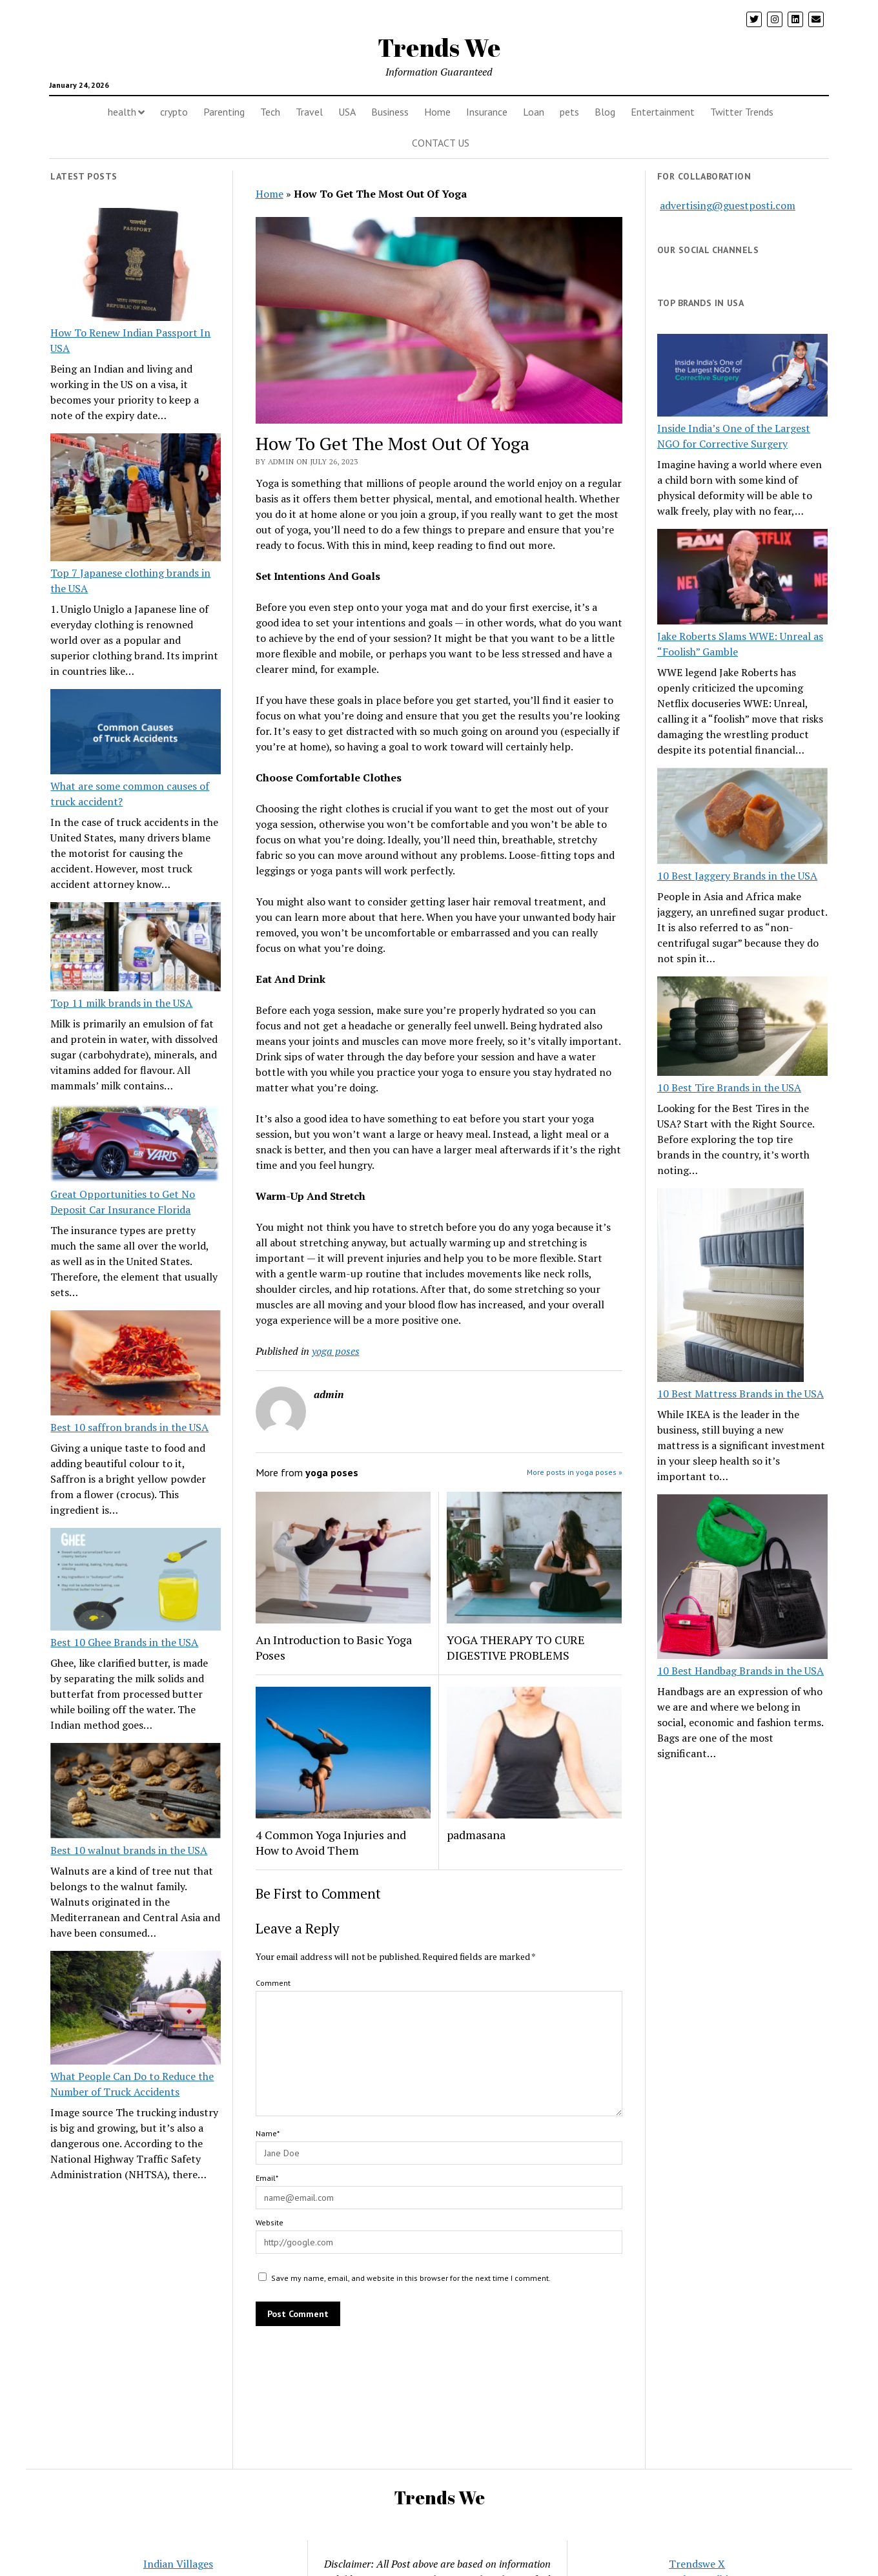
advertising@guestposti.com (727, 205)
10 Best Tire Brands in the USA (729, 1087)
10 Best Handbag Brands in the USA (740, 1671)
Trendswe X (697, 2564)
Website (269, 2222)
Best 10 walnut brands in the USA (128, 1850)
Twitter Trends (741, 111)
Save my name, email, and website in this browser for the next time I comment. (411, 2278)
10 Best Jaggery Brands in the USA (737, 876)
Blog (605, 111)
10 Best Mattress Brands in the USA (740, 1393)
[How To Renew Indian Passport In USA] (135, 266)
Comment (273, 1983)
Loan (533, 111)
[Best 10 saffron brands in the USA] (135, 1364)
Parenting (224, 111)
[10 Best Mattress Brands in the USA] (730, 1287)
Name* (268, 2133)
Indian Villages (178, 2564)
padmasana (476, 1834)
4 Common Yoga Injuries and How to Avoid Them (331, 1842)
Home (437, 111)
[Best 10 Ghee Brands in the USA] (135, 1581)
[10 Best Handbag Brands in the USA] (742, 1579)
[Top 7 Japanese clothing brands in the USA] (135, 499)
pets (569, 111)
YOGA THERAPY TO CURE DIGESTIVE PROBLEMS (516, 1647)
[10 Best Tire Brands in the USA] (742, 1028)
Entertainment (663, 111)
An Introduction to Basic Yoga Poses (334, 1647)
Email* (267, 2178)
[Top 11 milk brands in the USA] (135, 948)
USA (347, 111)
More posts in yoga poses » (574, 1472)
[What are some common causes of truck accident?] (135, 733)
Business (390, 111)
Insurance (486, 111)
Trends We (439, 47)
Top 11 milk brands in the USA (121, 1003)
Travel (309, 111)
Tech (270, 111)
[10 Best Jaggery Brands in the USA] (742, 817)
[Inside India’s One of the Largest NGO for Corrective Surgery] (742, 377)
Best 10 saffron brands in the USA (129, 1427)
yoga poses (336, 1351)
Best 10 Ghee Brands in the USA (124, 1642)
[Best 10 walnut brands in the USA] (135, 1792)
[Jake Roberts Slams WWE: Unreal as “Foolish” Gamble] (742, 578)
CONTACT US (440, 142)
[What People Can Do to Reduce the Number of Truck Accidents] (135, 2009)
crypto (174, 111)
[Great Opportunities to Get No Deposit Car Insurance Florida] (135, 1145)
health (122, 111)
